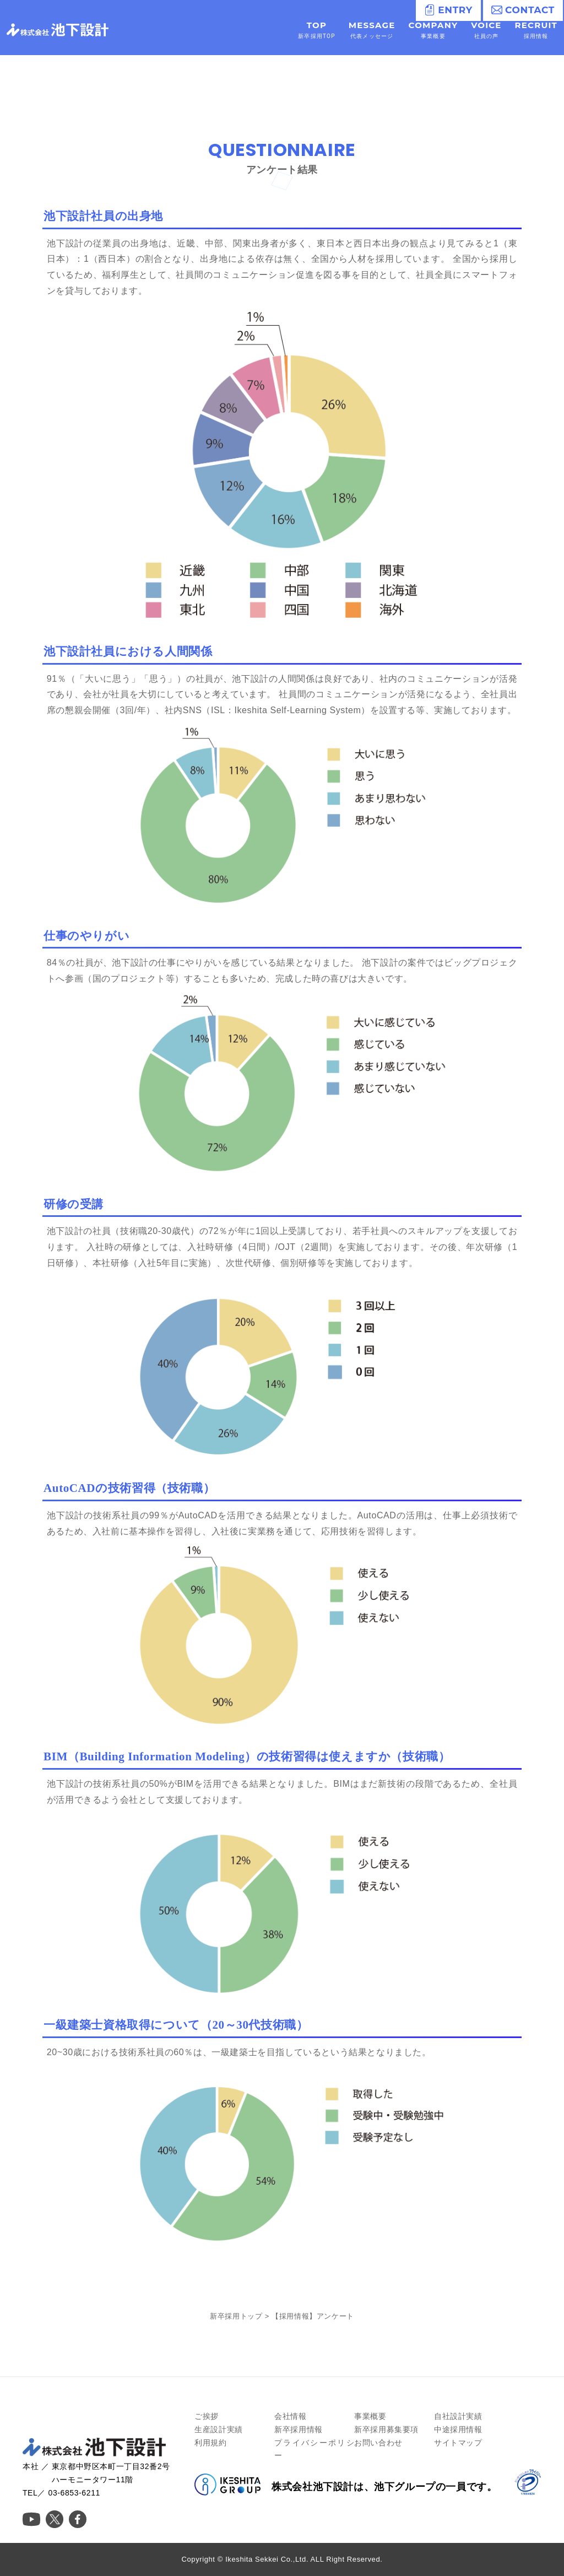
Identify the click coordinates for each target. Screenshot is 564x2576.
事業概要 (370, 2416)
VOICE (486, 30)
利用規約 (210, 2442)
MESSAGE (372, 30)
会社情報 (290, 2416)
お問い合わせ (378, 2442)
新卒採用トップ (236, 2316)
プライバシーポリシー (314, 2449)
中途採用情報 (458, 2429)
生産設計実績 (218, 2429)
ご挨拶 (206, 2416)
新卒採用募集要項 (386, 2429)
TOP (316, 30)
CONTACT (523, 9)
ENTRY (448, 9)
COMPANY (433, 30)
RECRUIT (536, 30)
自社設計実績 (458, 2416)
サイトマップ (458, 2442)
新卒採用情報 (298, 2429)
